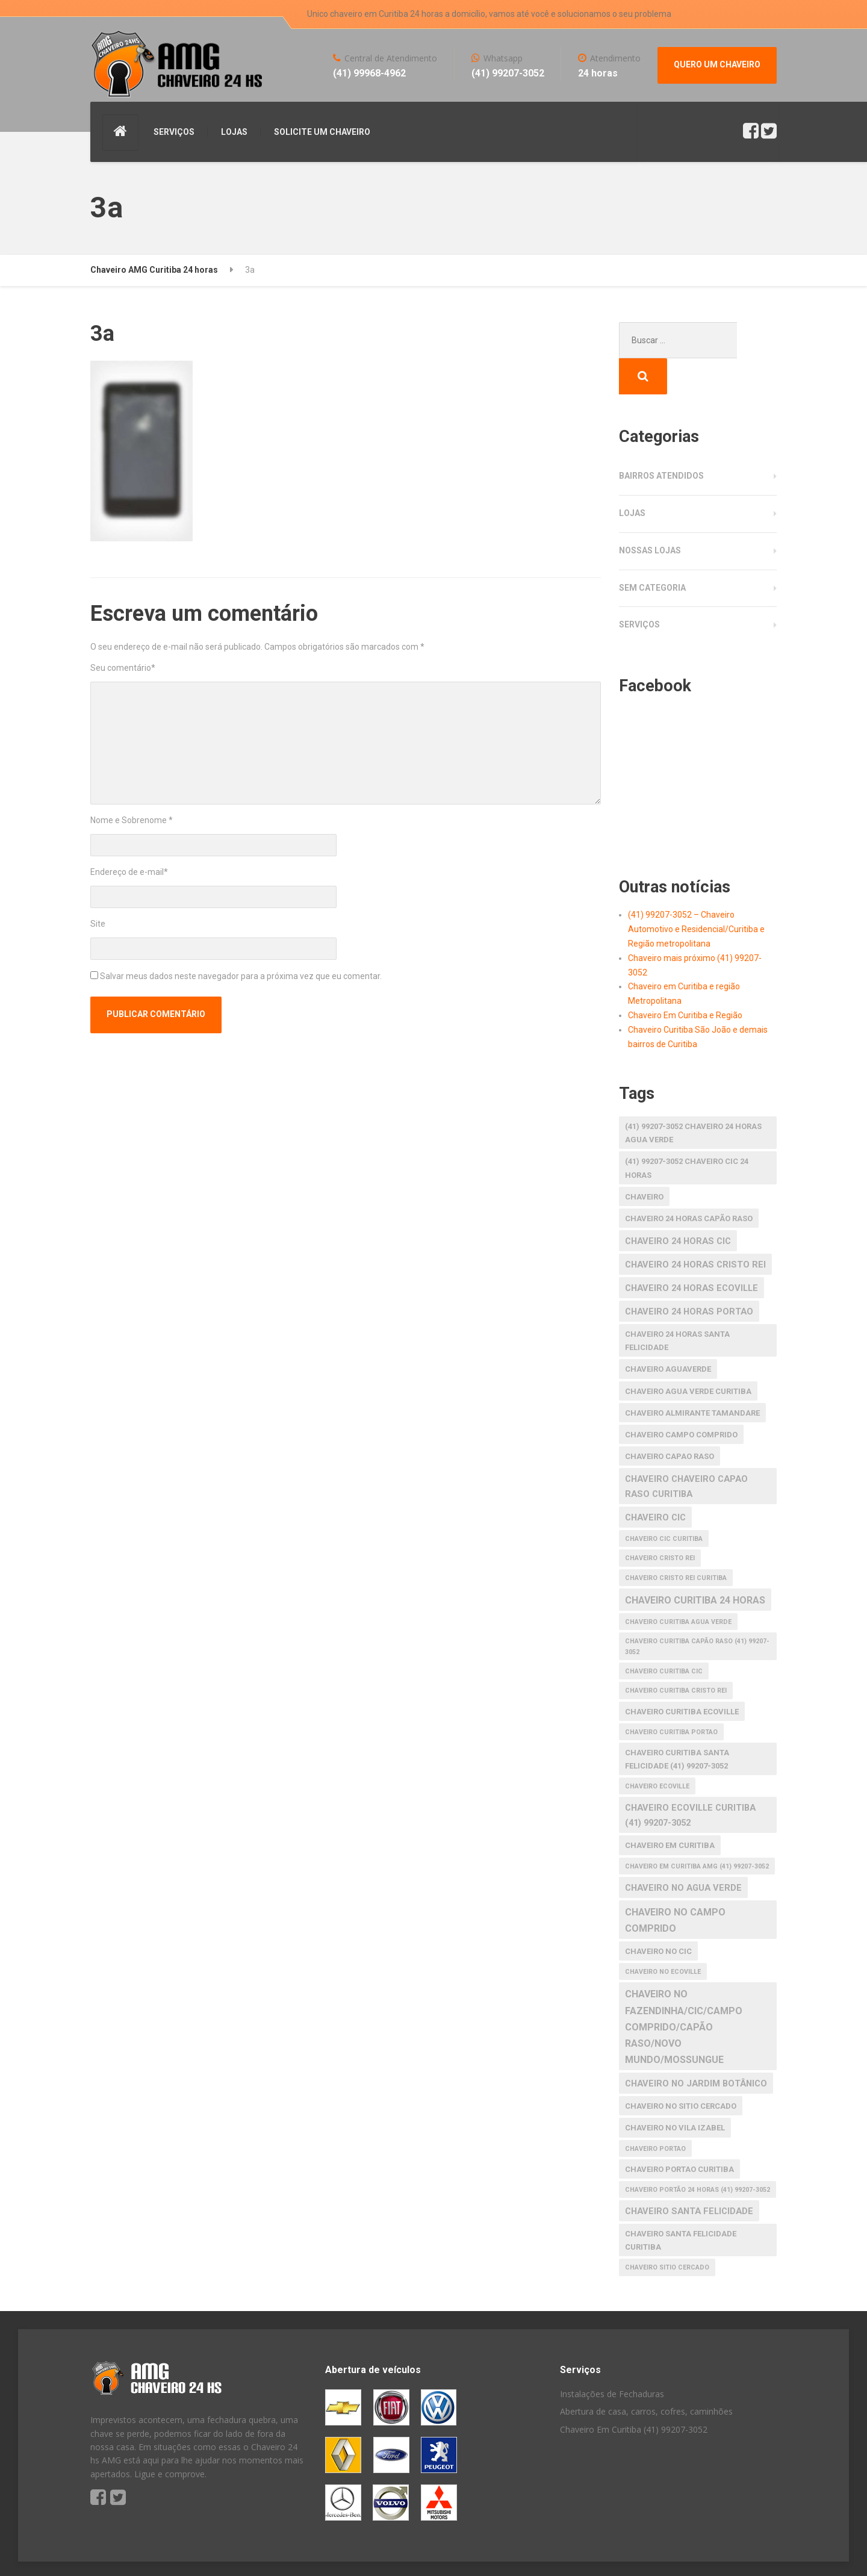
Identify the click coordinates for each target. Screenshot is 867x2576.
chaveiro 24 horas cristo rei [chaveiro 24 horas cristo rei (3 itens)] (695, 1228)
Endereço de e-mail (129, 872)
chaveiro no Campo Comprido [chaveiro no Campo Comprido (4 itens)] (675, 1884)
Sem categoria (652, 551)
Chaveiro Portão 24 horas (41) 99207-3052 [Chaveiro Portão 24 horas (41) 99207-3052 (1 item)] (697, 2154)
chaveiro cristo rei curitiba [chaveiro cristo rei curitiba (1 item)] (676, 1542)
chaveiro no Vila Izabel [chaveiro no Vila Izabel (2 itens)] (675, 2091)
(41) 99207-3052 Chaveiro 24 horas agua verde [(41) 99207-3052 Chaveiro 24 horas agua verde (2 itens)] (693, 1097)
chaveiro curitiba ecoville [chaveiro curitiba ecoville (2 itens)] (682, 1675)
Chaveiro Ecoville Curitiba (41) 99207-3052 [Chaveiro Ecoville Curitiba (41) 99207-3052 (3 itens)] (690, 1779)
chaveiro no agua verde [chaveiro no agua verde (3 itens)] (683, 1851)
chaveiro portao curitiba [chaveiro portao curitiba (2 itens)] (679, 2133)
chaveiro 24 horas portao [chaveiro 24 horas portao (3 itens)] (689, 1275)
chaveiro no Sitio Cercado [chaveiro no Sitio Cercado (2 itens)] (680, 2069)
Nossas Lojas (650, 514)
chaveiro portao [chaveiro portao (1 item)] (655, 2113)
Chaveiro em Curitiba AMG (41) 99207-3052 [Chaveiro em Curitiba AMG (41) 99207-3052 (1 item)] (697, 1830)
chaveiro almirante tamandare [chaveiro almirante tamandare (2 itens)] (692, 1376)
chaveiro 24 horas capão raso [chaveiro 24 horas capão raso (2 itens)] (689, 1182)
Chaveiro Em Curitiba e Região (685, 979)
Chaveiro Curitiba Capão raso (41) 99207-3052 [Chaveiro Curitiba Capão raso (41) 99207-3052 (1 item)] (697, 1610)
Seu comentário (122, 668)
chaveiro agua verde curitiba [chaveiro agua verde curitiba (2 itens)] (688, 1355)
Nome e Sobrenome (131, 820)
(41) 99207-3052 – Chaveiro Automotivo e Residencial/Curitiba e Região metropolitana (696, 893)
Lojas (632, 477)
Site (97, 924)
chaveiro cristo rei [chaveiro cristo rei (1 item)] (660, 1522)
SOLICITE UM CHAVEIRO (322, 132)
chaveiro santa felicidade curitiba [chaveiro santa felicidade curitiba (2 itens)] (680, 2204)
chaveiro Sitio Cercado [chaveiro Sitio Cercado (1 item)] (667, 2231)
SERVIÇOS (174, 132)
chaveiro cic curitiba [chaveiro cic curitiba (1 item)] (664, 1503)
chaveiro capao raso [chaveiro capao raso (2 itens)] (669, 1420)
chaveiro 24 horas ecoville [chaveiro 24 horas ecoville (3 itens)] (691, 1251)
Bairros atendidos (661, 439)
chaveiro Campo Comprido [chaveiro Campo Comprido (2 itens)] (681, 1398)
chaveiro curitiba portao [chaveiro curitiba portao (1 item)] (671, 1696)
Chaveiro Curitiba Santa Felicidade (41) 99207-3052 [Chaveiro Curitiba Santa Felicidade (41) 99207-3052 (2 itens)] (677, 1723)
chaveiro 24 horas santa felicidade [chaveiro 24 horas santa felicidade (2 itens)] (677, 1304)
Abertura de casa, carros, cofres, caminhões (646, 2375)
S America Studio (198, 2551)
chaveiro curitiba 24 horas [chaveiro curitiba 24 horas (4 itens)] (695, 1564)
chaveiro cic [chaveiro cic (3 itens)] (655, 1481)
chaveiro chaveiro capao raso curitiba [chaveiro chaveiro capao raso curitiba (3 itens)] (686, 1450)
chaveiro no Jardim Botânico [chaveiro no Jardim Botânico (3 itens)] (696, 2047)
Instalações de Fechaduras (612, 2357)
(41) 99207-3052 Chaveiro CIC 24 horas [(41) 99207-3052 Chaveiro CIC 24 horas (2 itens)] (686, 1132)
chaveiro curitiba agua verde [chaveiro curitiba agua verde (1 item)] (678, 1586)
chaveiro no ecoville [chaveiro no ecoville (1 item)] (663, 1936)
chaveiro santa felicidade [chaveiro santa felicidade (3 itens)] (689, 2175)
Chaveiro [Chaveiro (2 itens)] (644, 1160)
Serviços (639, 588)
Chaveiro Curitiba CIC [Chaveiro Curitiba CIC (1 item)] (664, 1635)
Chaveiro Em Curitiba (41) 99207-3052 (633, 2393)
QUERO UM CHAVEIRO (717, 64)
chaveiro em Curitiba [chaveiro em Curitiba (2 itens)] (670, 1809)
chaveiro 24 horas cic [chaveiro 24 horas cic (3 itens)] (678, 1204)
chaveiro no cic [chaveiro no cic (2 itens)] (658, 1915)
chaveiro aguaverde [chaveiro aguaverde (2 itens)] (668, 1332)
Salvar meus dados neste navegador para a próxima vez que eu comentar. (241, 976)
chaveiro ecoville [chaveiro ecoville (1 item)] (657, 1750)
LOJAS (234, 132)
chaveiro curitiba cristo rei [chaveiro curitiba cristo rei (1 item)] (676, 1654)
